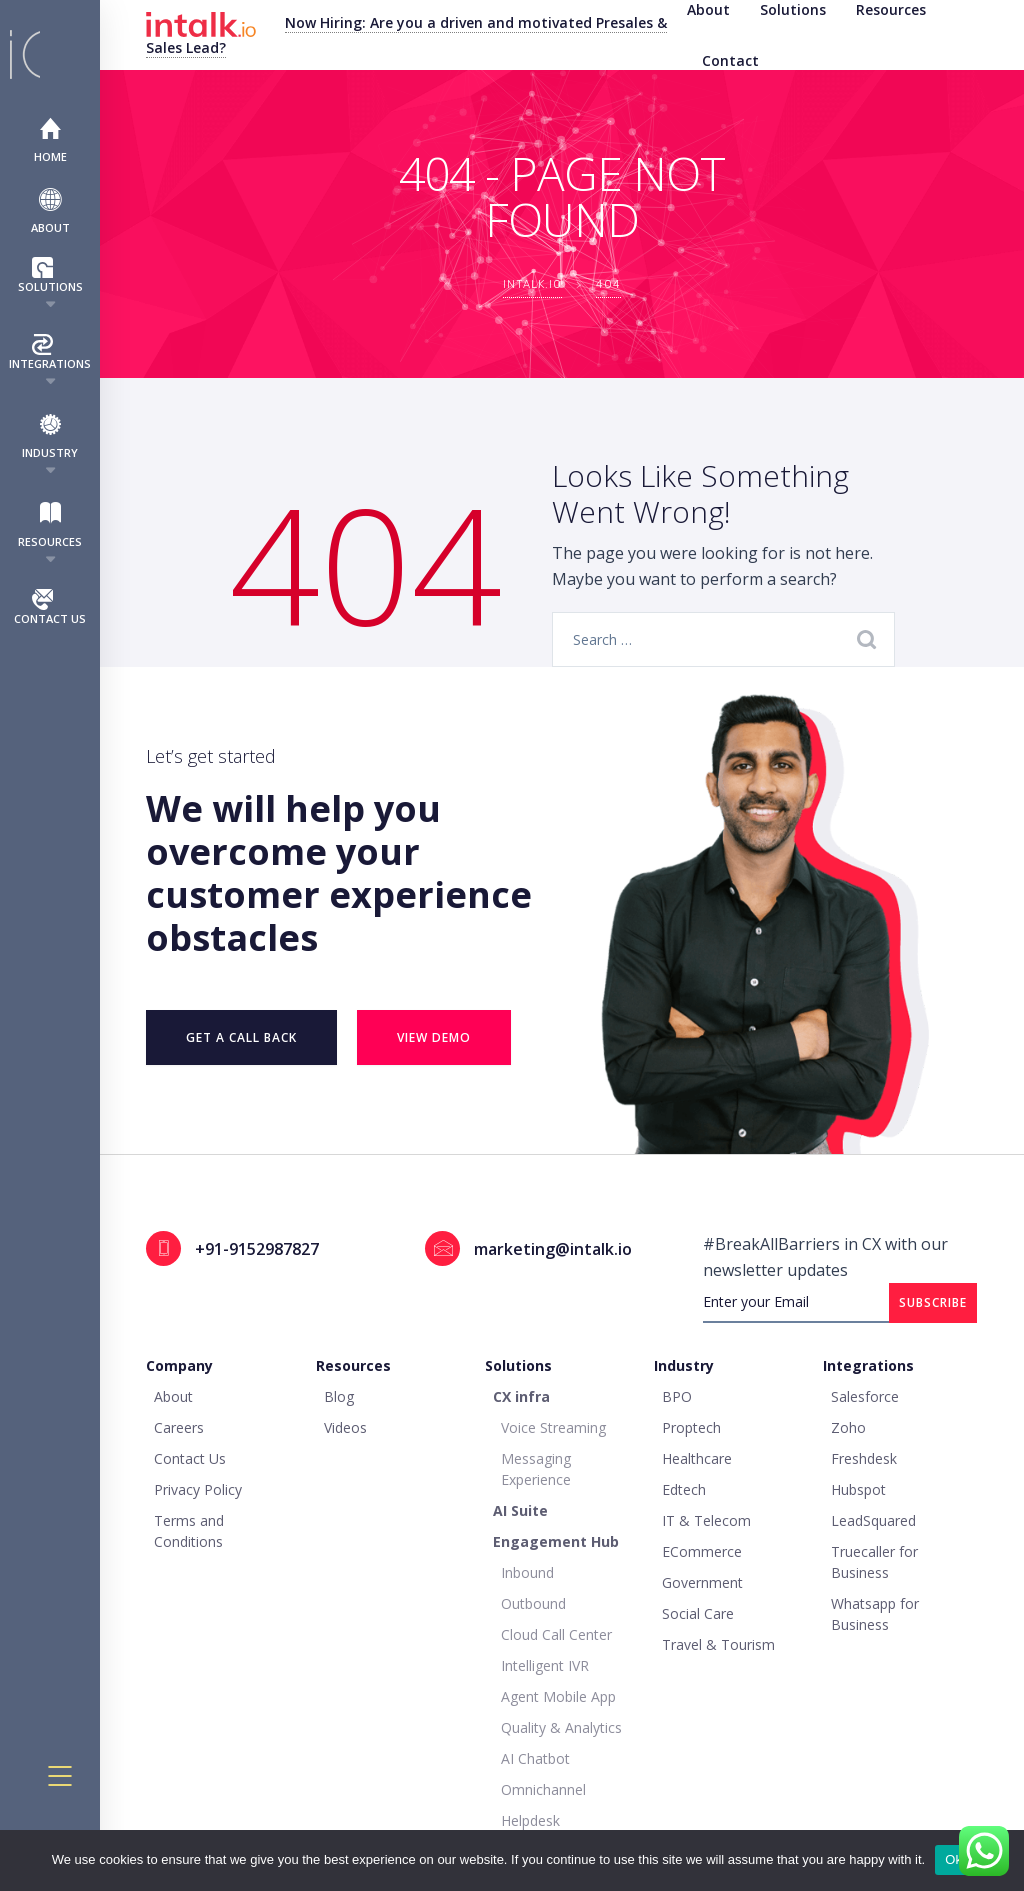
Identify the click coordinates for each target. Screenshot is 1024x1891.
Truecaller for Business (874, 1562)
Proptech (691, 1427)
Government (702, 1582)
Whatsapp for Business (875, 1614)
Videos (345, 1427)
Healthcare (697, 1458)
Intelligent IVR (545, 1665)
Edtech (684, 1489)
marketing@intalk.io (553, 1249)
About (50, 210)
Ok (953, 1859)
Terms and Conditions (189, 1531)
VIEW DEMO (434, 1037)
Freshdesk (864, 1458)
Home (50, 139)
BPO (677, 1396)
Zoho (848, 1427)
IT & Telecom (706, 1520)
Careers (179, 1427)
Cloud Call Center (556, 1634)
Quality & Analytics (561, 1727)
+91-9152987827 (257, 1249)
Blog (339, 1396)
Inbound (527, 1572)
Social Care (698, 1613)
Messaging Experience (536, 1469)
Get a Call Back (241, 1037)
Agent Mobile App (558, 1696)
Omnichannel (543, 1789)
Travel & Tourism (718, 1644)
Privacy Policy (198, 1489)
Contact (730, 60)
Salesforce (865, 1396)
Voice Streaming (553, 1427)
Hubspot (858, 1489)
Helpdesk (530, 1820)
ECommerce (702, 1551)
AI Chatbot (535, 1758)
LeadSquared (873, 1520)
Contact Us (50, 607)
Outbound (533, 1603)
